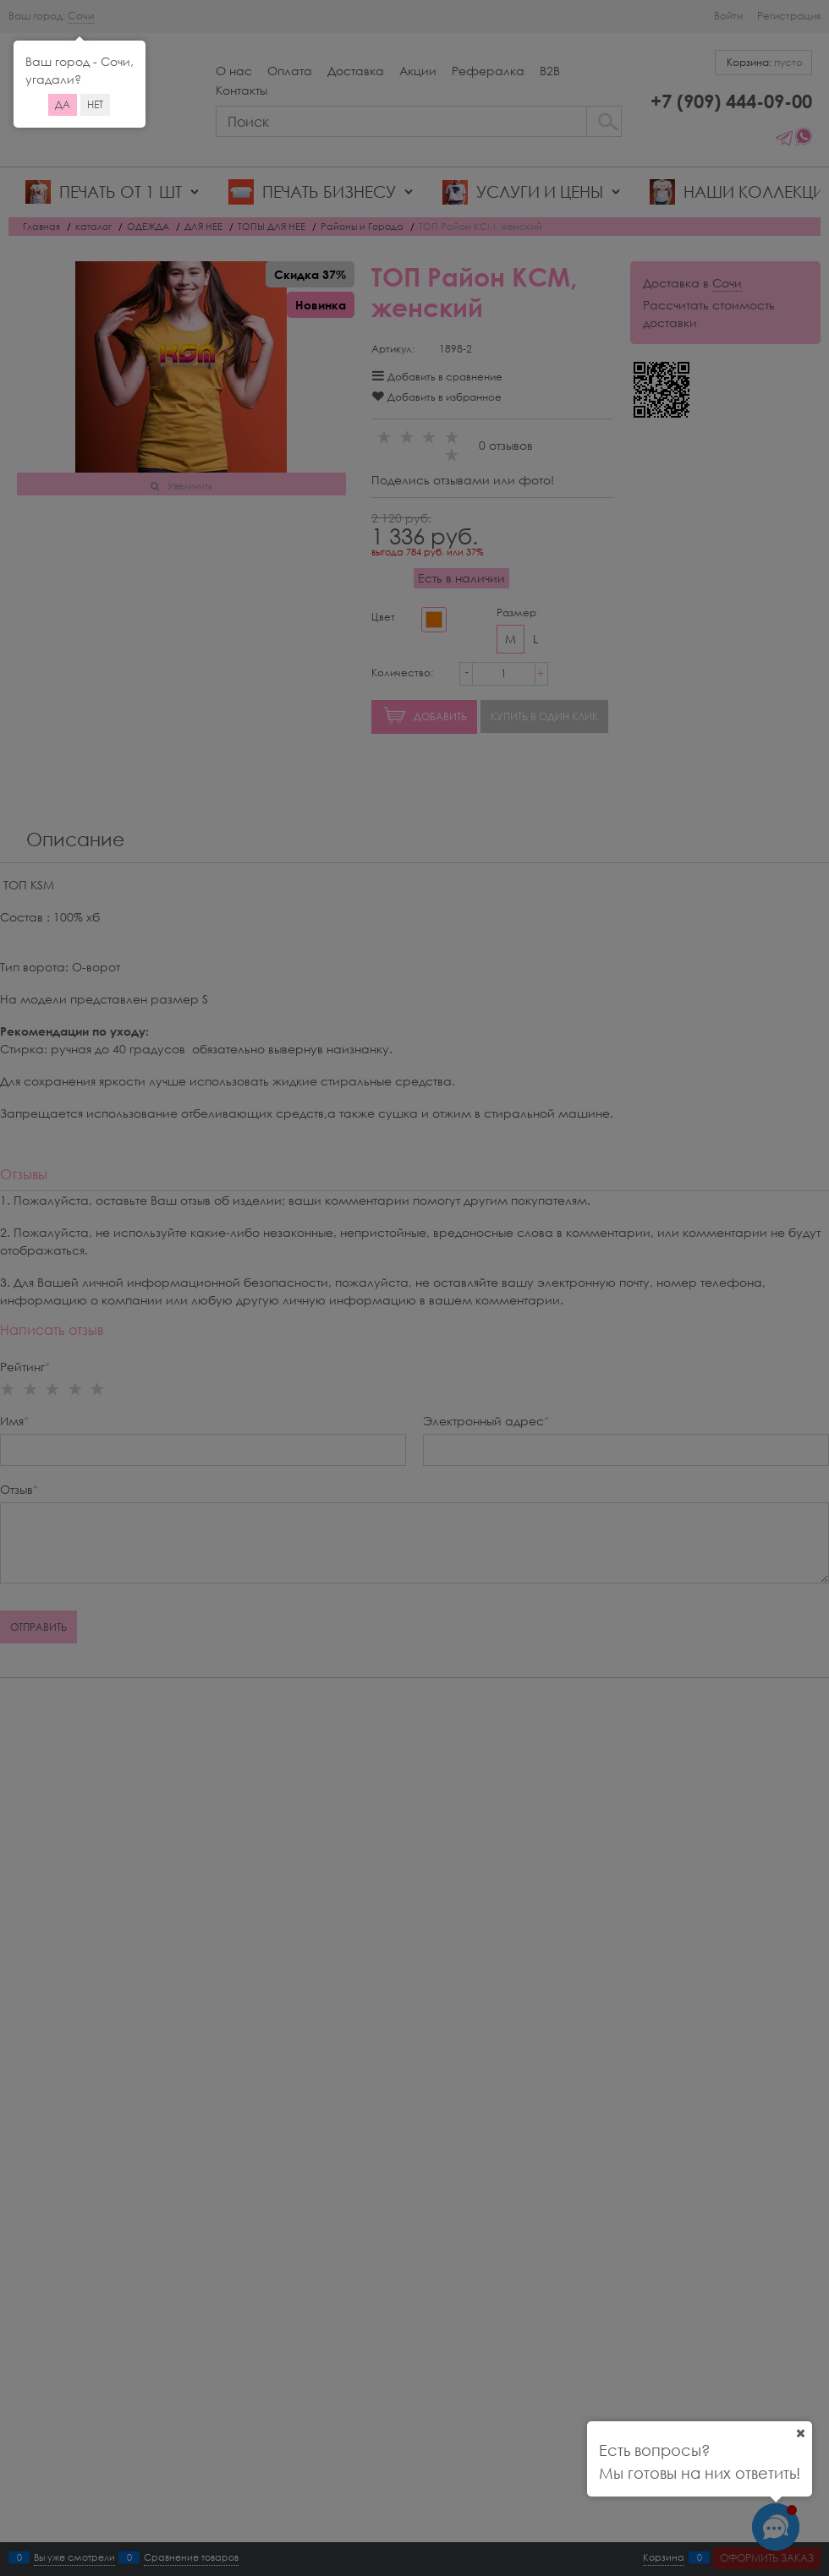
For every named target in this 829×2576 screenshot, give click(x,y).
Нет (95, 104)
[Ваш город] (800, 2433)
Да (62, 104)
